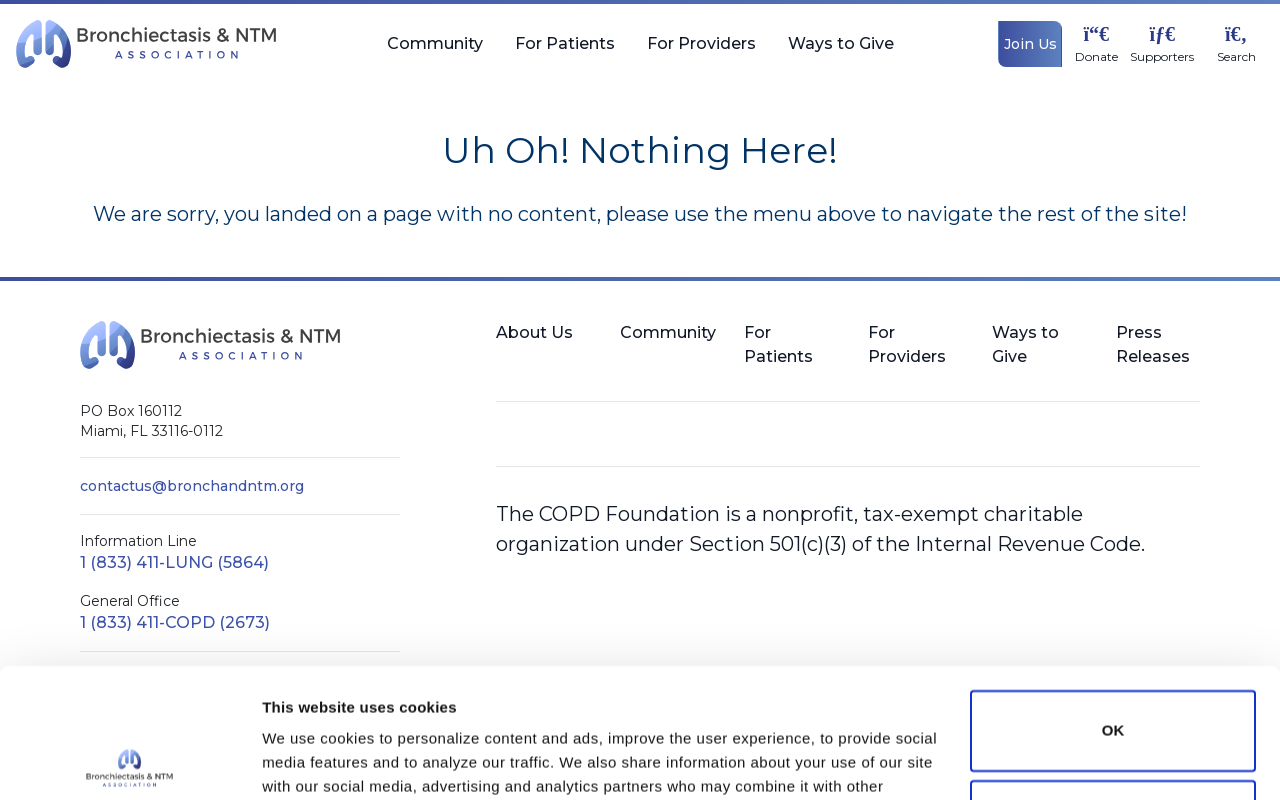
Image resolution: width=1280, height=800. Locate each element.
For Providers (701, 52)
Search (1236, 57)
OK (1113, 601)
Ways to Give (841, 52)
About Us (534, 332)
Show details (308, 760)
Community (435, 52)
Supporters (1162, 57)
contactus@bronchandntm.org (192, 486)
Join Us (1030, 44)
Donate (1096, 57)
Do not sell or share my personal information (1113, 690)
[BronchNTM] (146, 44)
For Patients (565, 52)
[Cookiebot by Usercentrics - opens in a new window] (129, 761)
